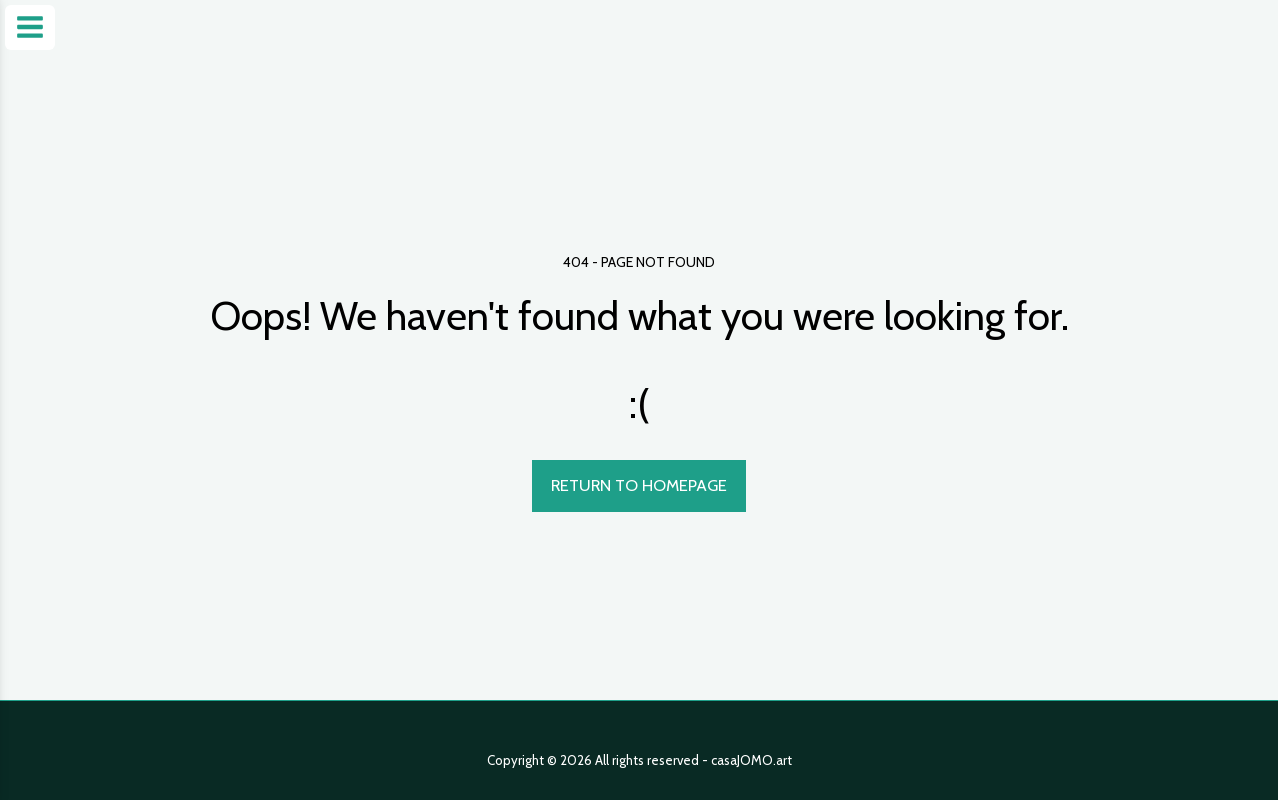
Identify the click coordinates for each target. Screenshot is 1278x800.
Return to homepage (639, 485)
